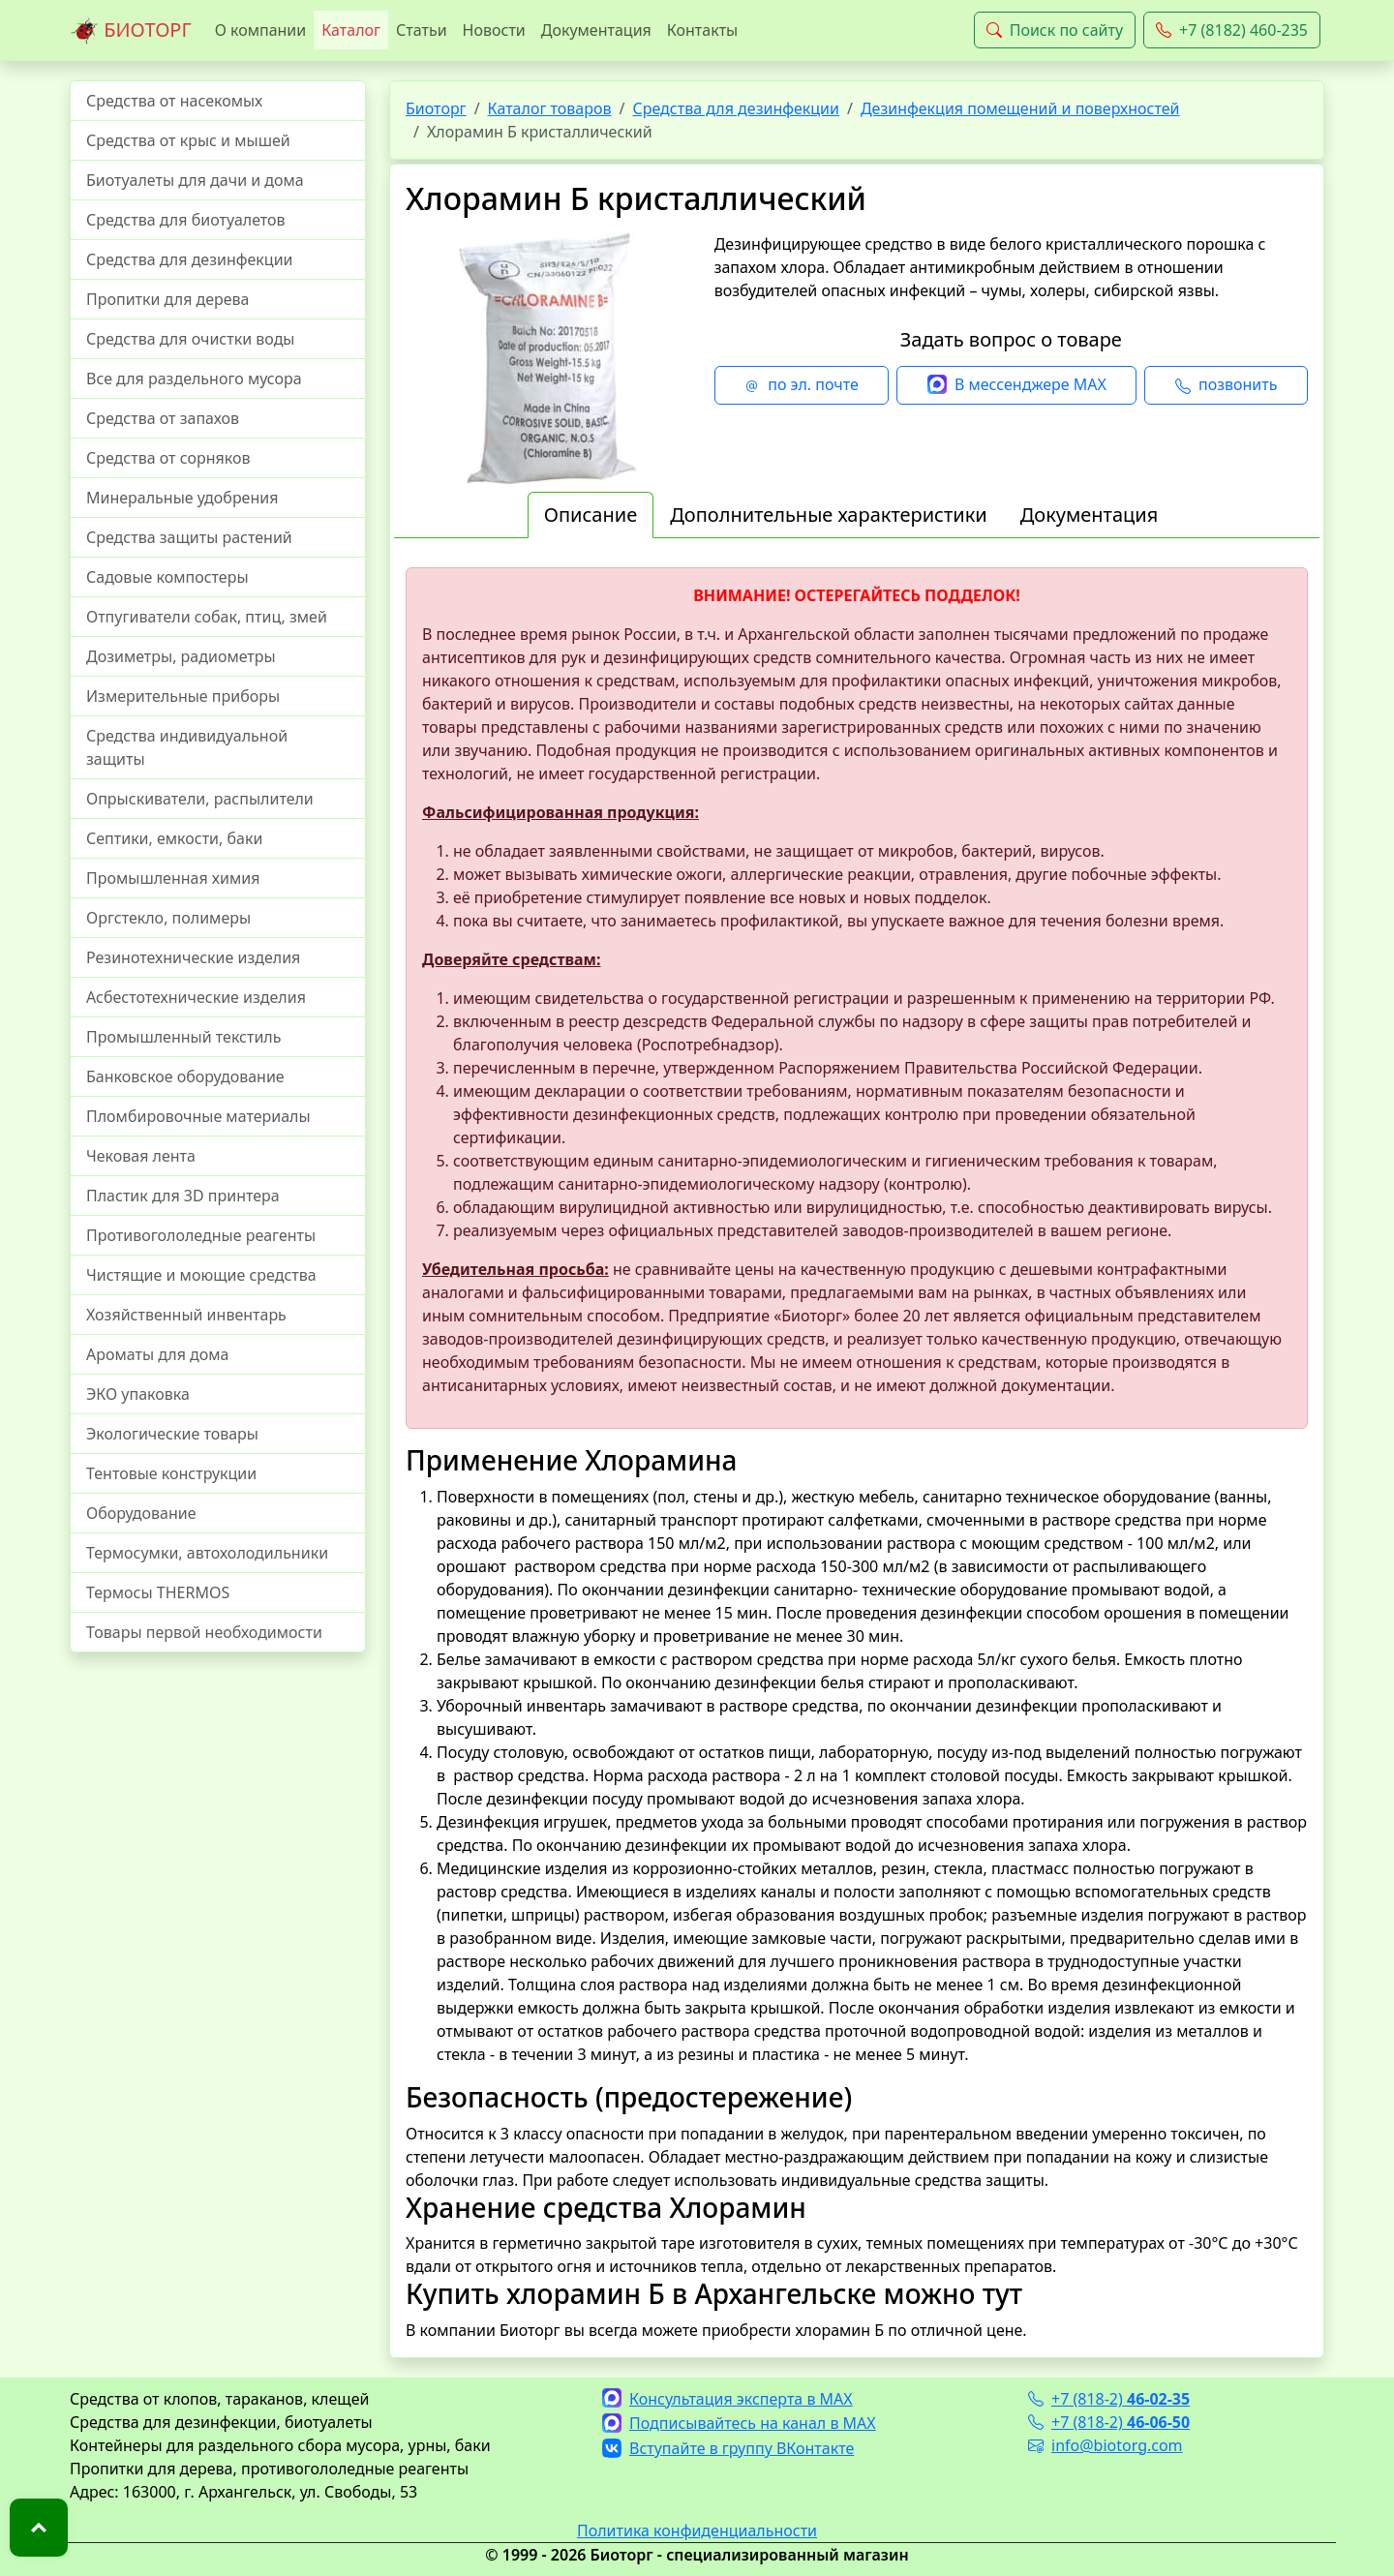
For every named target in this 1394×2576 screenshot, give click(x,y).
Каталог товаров (550, 108)
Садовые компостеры (167, 577)
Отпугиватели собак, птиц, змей (206, 616)
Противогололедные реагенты (201, 1235)
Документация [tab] (1089, 514)
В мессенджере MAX (1016, 385)
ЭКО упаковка (138, 1394)
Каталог (350, 30)
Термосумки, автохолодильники (207, 1552)
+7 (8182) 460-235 (1232, 30)
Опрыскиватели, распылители (200, 798)
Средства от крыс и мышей (188, 140)
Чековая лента (141, 1156)
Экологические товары (172, 1433)
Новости (494, 30)
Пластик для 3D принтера (183, 1195)
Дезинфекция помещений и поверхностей (1020, 108)
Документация (596, 30)
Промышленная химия (172, 878)
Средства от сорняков (168, 458)
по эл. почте (801, 385)
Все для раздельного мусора (194, 378)
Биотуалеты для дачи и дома (195, 180)
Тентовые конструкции (171, 1473)
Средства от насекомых (174, 100)
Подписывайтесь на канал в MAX (739, 2423)
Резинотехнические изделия (193, 957)
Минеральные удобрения (182, 497)
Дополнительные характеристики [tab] (828, 514)
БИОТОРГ (131, 30)
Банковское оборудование (185, 1076)
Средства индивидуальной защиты (187, 747)
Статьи (421, 30)
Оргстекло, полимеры (168, 917)
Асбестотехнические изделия (196, 997)
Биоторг (436, 108)
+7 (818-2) (1109, 2398)
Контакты (702, 30)
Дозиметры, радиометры (181, 656)
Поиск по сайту (1054, 30)
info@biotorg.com (1105, 2445)
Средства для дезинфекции (189, 259)
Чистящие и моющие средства (201, 1275)
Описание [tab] (590, 514)
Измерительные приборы (183, 696)
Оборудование (141, 1513)
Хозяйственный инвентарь (186, 1314)
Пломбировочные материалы (198, 1116)
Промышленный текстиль (183, 1036)
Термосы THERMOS (157, 1592)
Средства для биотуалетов (186, 219)
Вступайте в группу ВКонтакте (728, 2448)
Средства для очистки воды (190, 338)
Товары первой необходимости (204, 1632)
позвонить (1226, 385)
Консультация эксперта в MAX (727, 2398)
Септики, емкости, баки (174, 838)
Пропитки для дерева (168, 299)
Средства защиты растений (189, 537)
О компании (261, 30)
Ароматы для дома (157, 1354)
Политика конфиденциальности (697, 2530)
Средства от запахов (162, 418)
